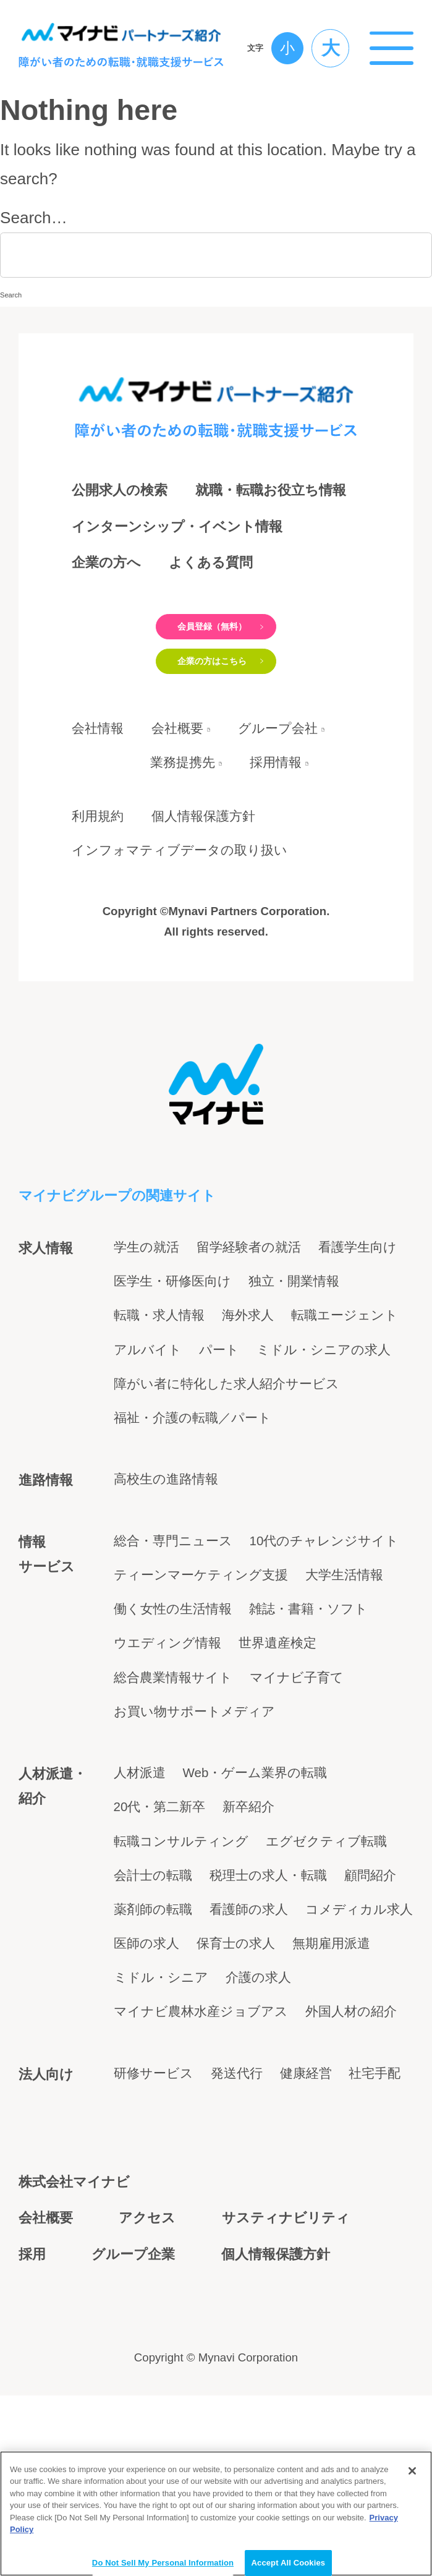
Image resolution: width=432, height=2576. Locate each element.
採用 (32, 2319)
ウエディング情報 (167, 1708)
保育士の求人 (236, 2008)
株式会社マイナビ (74, 2246)
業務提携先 (182, 828)
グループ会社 (287, 793)
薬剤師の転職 (153, 1974)
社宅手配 (374, 2138)
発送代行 (237, 2138)
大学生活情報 (344, 1639)
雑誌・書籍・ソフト (308, 1674)
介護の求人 (258, 2042)
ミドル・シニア (161, 2042)
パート (219, 1414)
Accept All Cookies (289, 2562)
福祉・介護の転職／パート (192, 1482)
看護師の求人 (249, 1974)
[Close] (412, 2470)
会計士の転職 (153, 1940)
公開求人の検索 (119, 490)
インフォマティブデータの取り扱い (179, 915)
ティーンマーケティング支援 (201, 1639)
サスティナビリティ (286, 2283)
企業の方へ (106, 562)
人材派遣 (140, 1838)
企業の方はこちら (206, 709)
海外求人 (248, 1380)
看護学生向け (357, 1312)
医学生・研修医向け (172, 1346)
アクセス (147, 2283)
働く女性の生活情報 (173, 1674)
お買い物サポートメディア (194, 1776)
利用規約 (98, 881)
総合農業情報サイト (173, 1742)
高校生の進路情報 (166, 1544)
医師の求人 (146, 2008)
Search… (33, 217)
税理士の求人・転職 (268, 1940)
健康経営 (306, 2138)
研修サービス (153, 2138)
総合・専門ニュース (173, 1605)
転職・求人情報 (159, 1380)
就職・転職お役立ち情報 (270, 490)
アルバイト (148, 1414)
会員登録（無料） (207, 642)
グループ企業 (133, 2319)
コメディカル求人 (359, 1974)
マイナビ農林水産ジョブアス (201, 2076)
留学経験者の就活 (249, 1312)
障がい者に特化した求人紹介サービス (226, 1448)
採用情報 (285, 828)
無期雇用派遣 (331, 2008)
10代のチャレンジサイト (324, 1605)
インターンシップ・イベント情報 (177, 526)
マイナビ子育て (297, 1742)
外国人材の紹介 (351, 2076)
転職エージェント (344, 1380)
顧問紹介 (370, 1940)
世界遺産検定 (277, 1708)
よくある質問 (211, 562)
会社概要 (177, 793)
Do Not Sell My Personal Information (163, 2562)
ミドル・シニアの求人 (323, 1414)
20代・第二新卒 (160, 1872)
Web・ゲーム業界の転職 (255, 1838)
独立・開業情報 (293, 1346)
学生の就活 (146, 1312)
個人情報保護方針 (203, 881)
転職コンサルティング (181, 1906)
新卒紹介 (248, 1872)
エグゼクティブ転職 (326, 1906)
